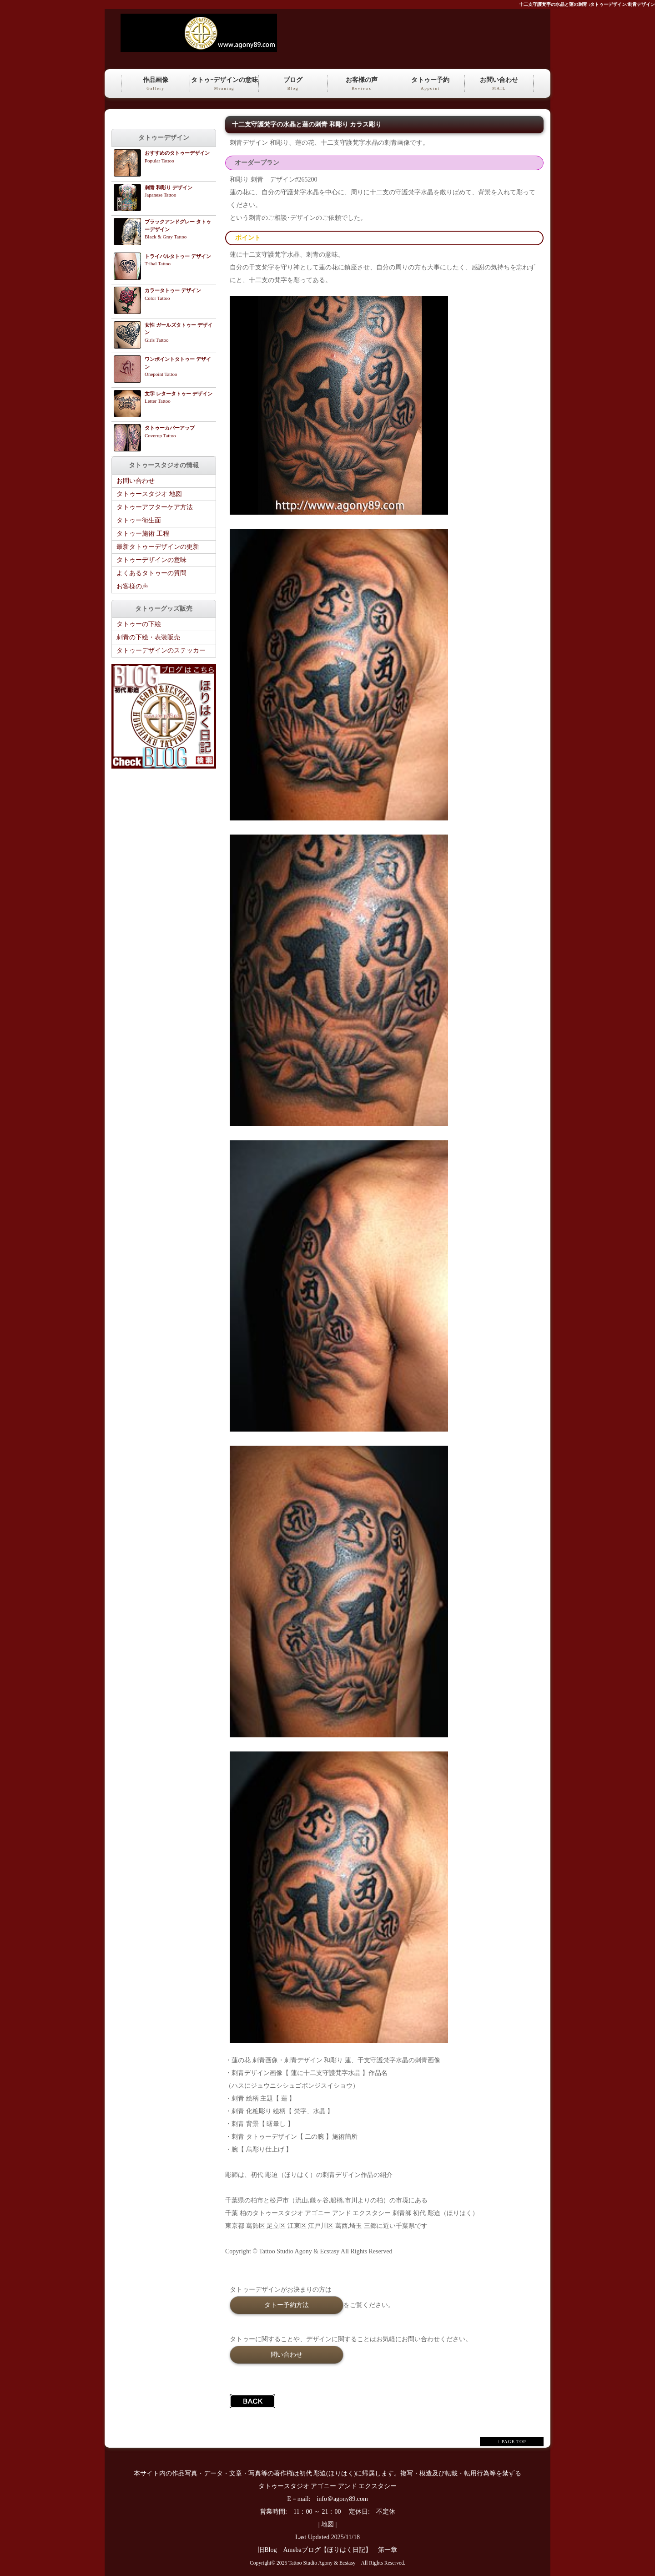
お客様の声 (362, 84)
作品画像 (155, 84)
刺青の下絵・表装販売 (148, 637)
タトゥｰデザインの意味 (224, 84)
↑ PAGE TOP (511, 2441)
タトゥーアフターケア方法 (154, 507)
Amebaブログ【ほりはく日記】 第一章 (343, 2549)
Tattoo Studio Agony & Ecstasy (321, 2563)
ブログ (293, 84)
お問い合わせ (499, 84)
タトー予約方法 (286, 2304)
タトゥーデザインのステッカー (161, 650)
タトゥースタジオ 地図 (149, 494)
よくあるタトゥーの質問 (151, 573)
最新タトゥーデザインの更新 (157, 546)
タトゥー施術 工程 (142, 533)
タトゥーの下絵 (138, 624)
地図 (327, 2524)
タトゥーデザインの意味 (151, 560)
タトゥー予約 (430, 84)
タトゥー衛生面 (138, 520)
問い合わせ (286, 2354)
